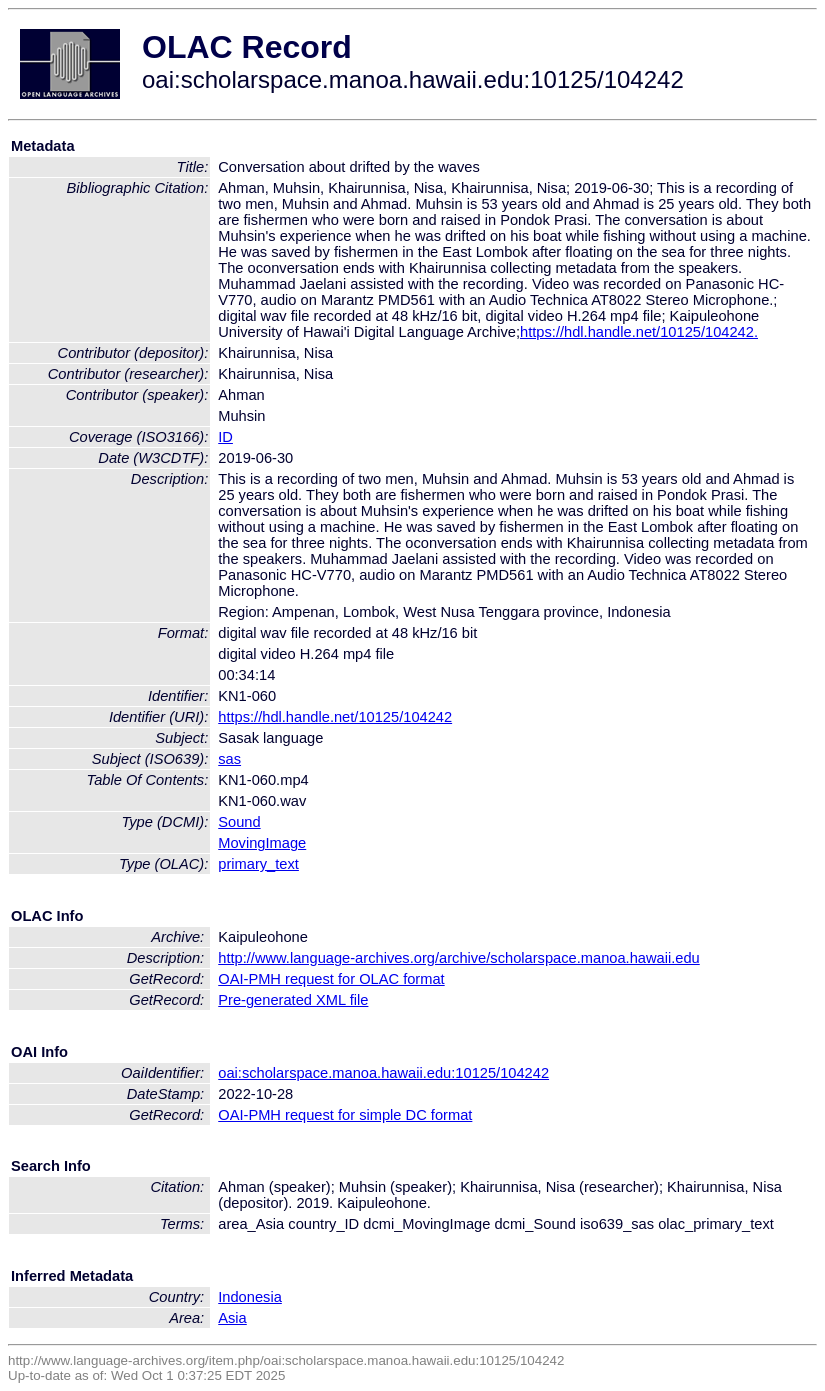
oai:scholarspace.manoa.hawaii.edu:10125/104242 (383, 1073)
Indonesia (250, 1297)
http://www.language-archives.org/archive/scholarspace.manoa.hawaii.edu (458, 958)
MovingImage (262, 843)
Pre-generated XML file (293, 1000)
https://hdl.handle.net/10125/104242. (639, 332)
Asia (232, 1318)
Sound (239, 822)
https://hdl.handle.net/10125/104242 (335, 717)
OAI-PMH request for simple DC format (345, 1115)
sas (229, 759)
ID (225, 437)
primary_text (258, 864)
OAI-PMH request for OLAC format (331, 979)
